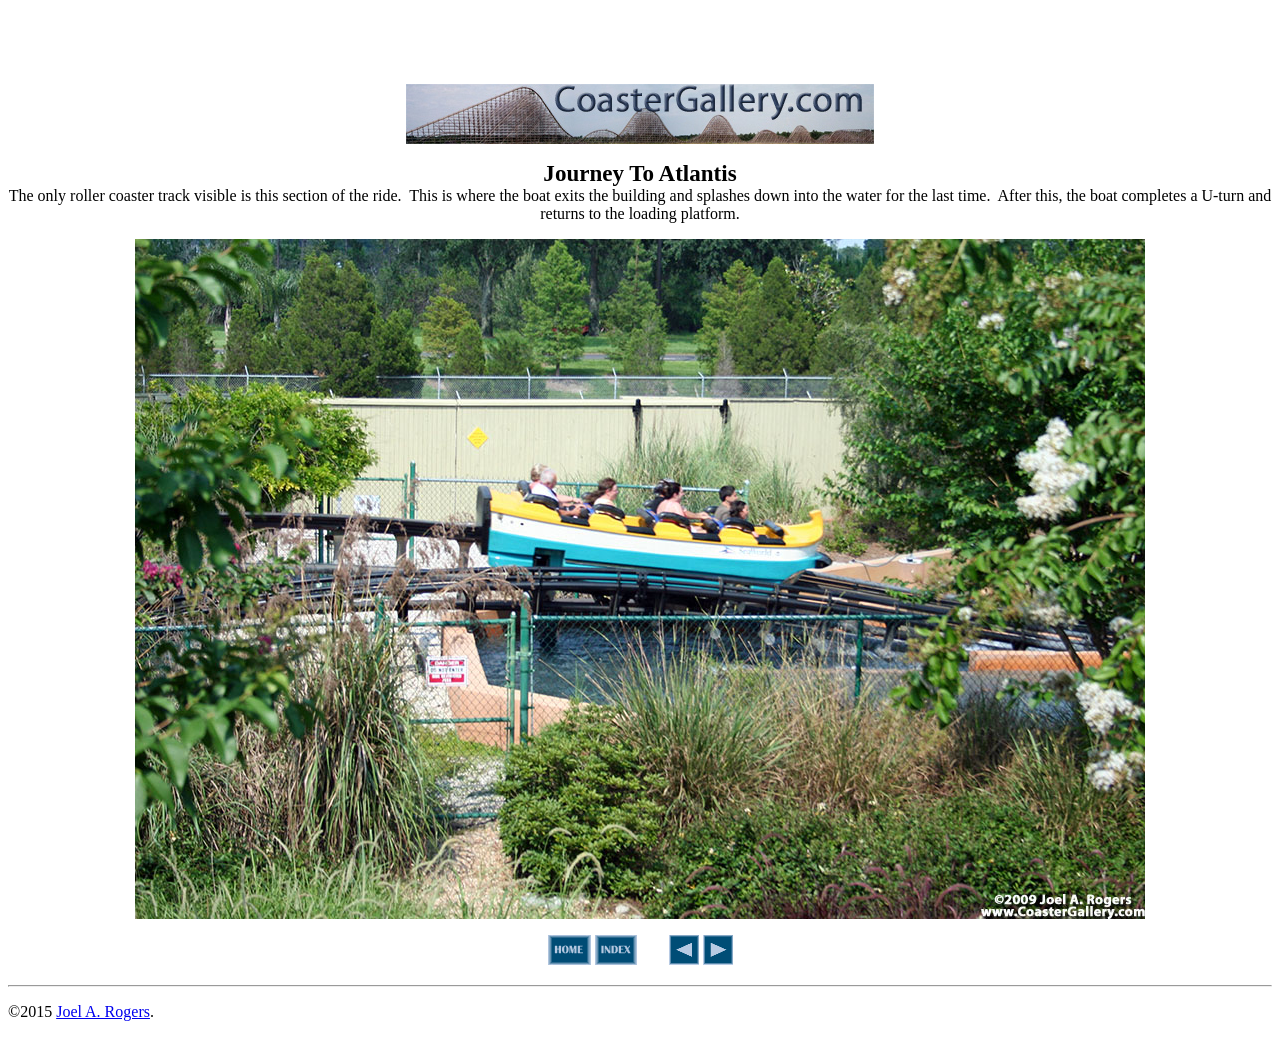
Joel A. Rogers (103, 1011)
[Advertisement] (640, 38)
